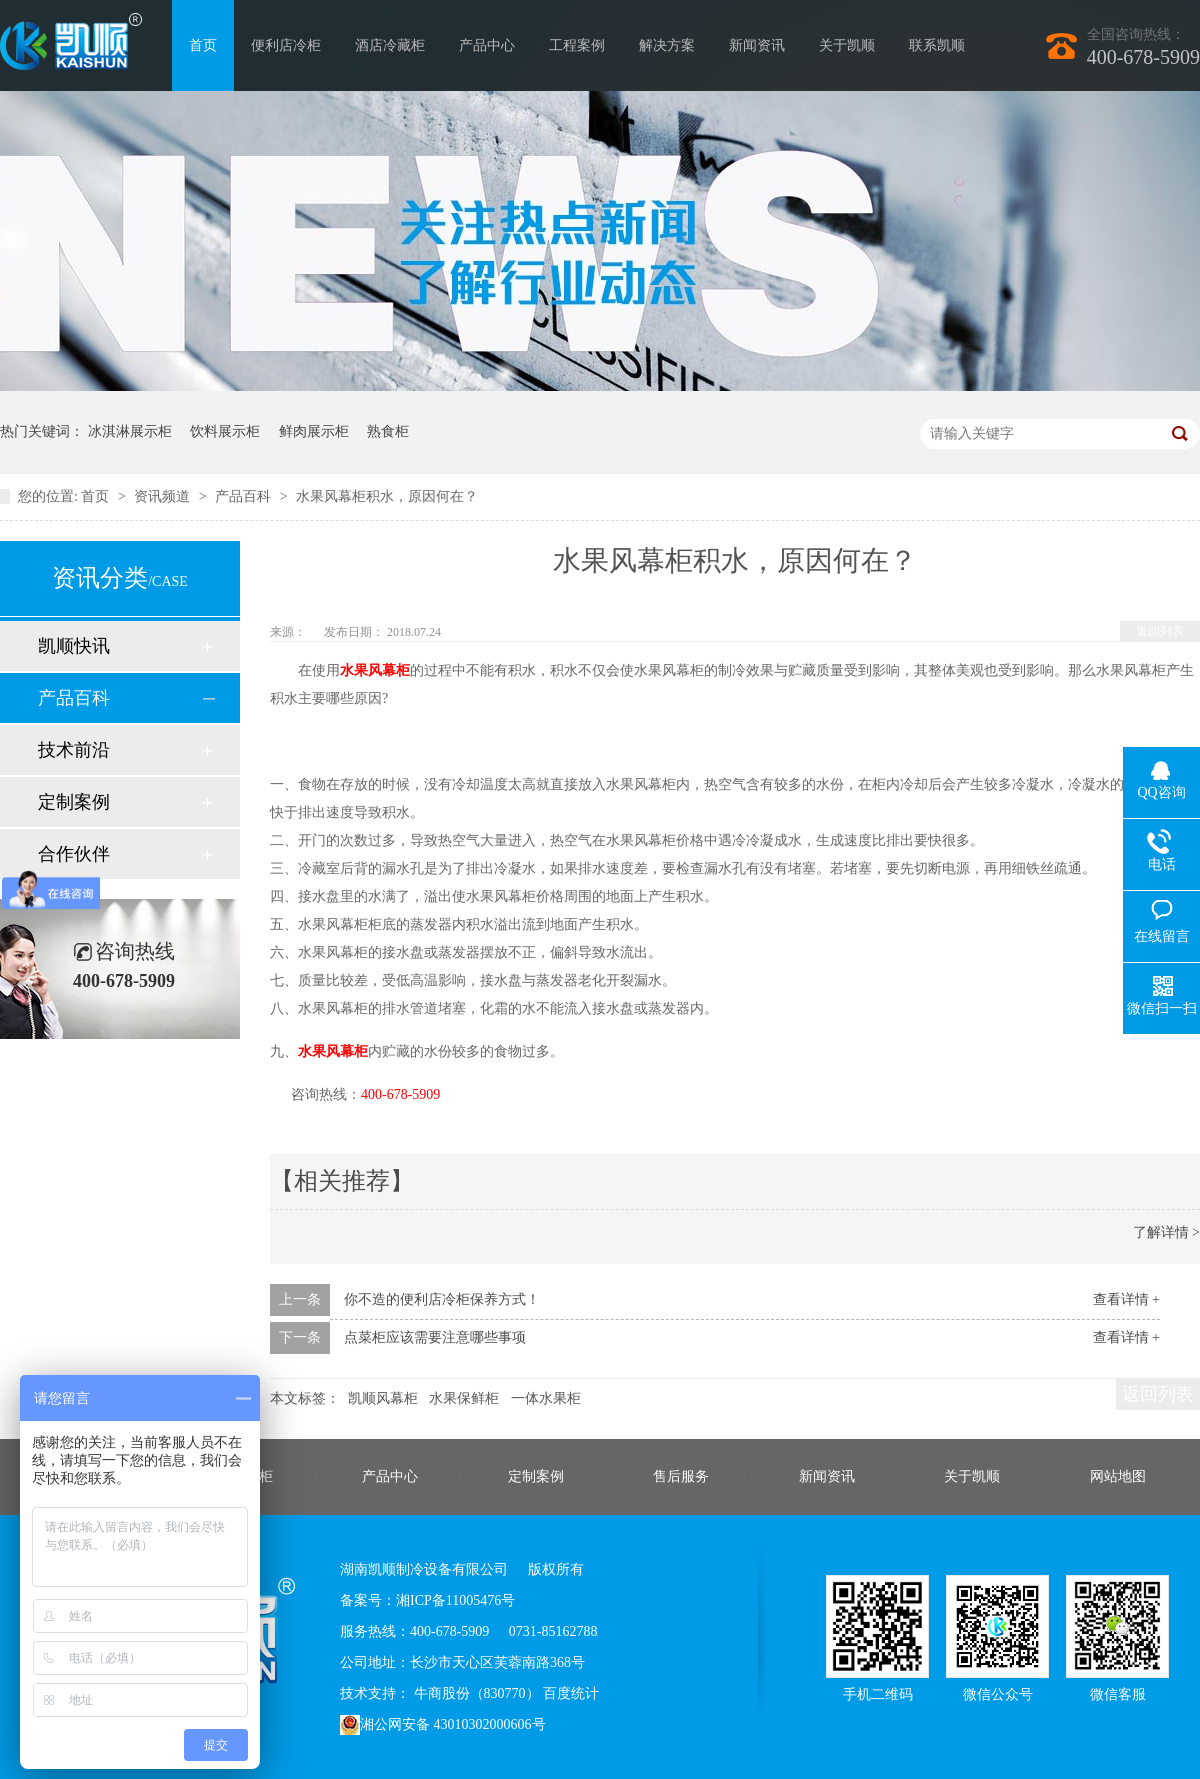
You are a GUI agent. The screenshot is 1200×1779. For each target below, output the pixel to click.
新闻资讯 (757, 45)
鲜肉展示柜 (314, 431)
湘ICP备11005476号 (455, 1600)
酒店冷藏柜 (390, 45)
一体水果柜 (546, 1398)
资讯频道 (164, 496)
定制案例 (74, 802)
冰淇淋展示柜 (130, 431)
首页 (203, 45)
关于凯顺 (847, 45)
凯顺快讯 (74, 646)
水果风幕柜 (333, 1051)
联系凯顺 (937, 45)
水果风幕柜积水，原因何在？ (387, 496)
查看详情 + (1126, 1299)
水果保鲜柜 (464, 1398)
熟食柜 (388, 431)
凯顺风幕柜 (383, 1398)
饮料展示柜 (225, 431)
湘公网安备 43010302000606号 (443, 1725)
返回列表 (1160, 631)
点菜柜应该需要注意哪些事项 (435, 1337)
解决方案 (667, 45)
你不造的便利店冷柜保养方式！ (442, 1299)
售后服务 (681, 1476)
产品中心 (487, 45)
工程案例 (577, 45)
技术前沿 (74, 750)
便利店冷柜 (286, 45)
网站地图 (1118, 1476)
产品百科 (245, 496)
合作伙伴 (74, 854)
